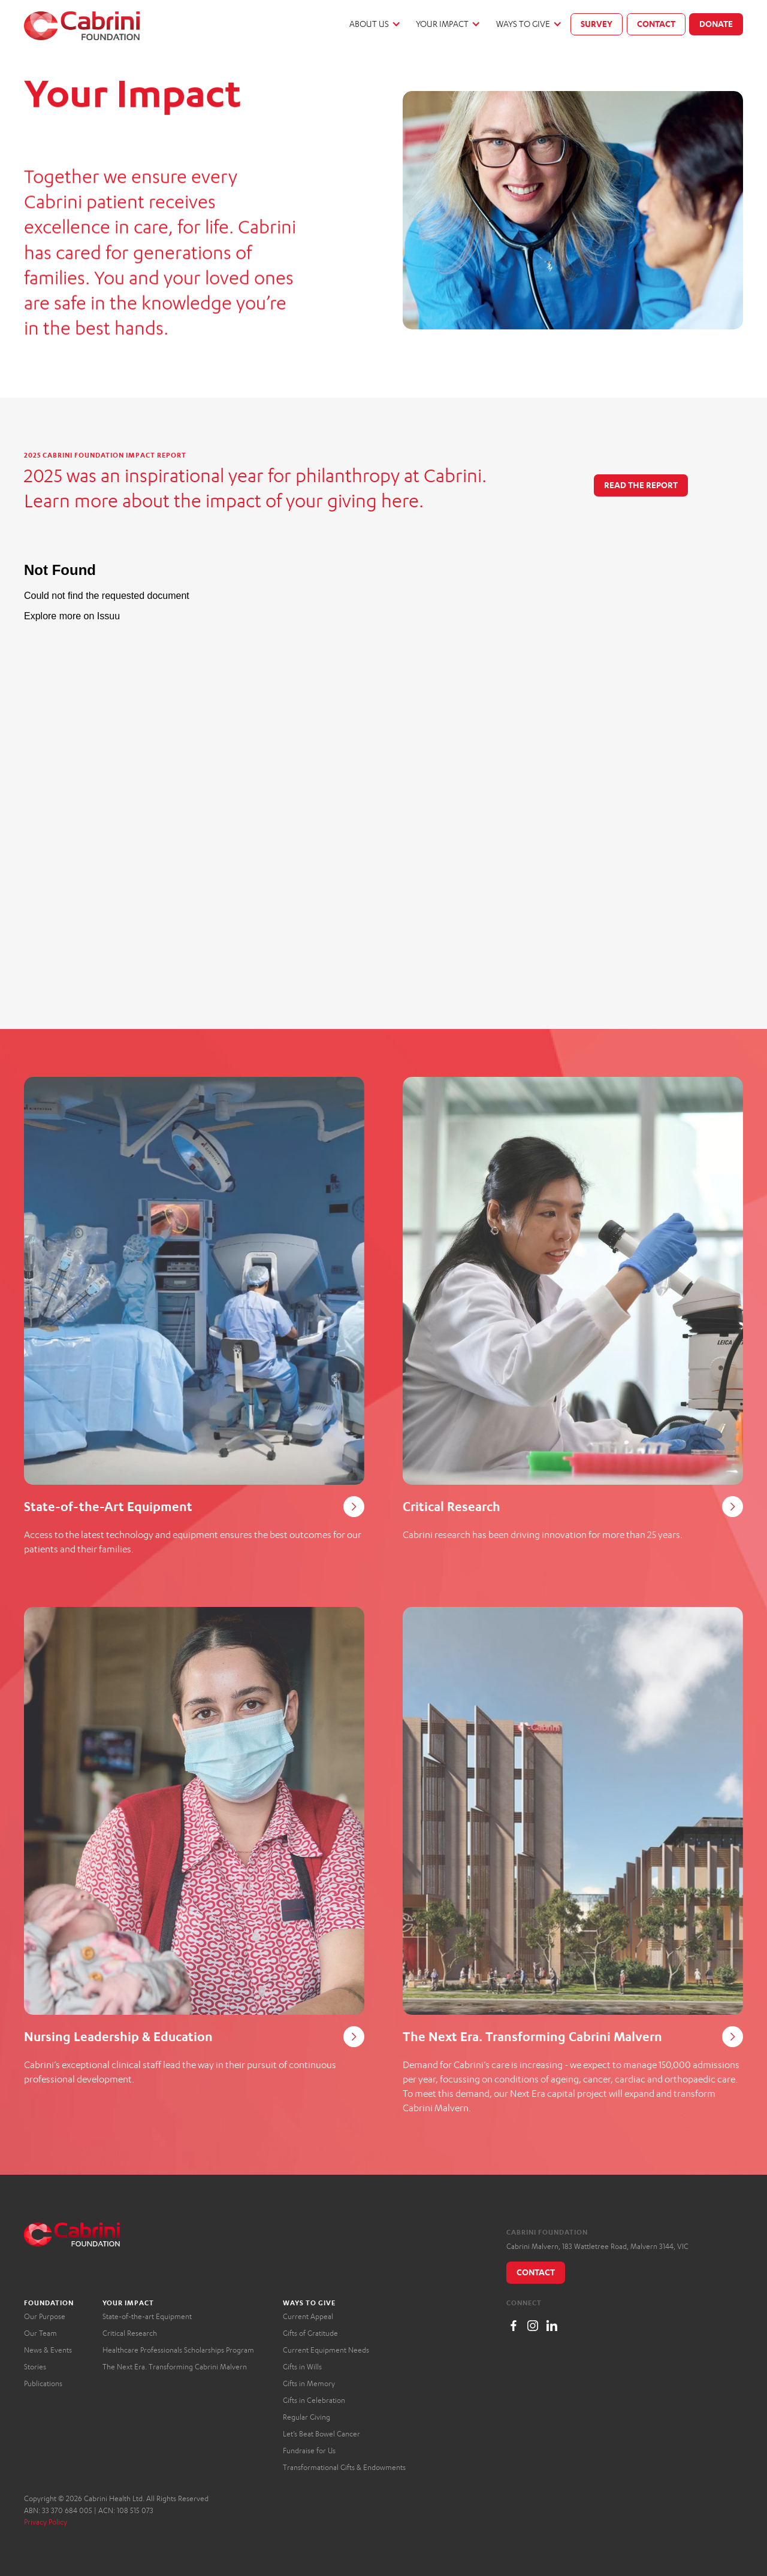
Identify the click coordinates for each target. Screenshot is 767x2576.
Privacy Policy (45, 2521)
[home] (82, 25)
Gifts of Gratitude (310, 2333)
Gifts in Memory (309, 2383)
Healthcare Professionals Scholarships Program (178, 2349)
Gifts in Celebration (314, 2400)
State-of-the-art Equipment (147, 2316)
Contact (656, 24)
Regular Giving (306, 2416)
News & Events (48, 2349)
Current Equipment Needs (326, 2349)
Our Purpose (44, 2316)
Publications (43, 2383)
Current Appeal (308, 2316)
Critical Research (129, 2333)
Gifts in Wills (302, 2366)
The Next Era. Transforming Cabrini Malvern (174, 2366)
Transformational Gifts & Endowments (344, 2467)
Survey (596, 24)
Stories (35, 2366)
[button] (374, 24)
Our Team (40, 2333)
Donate (716, 24)
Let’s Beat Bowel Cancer (321, 2433)
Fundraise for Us (309, 2450)
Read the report (641, 485)
